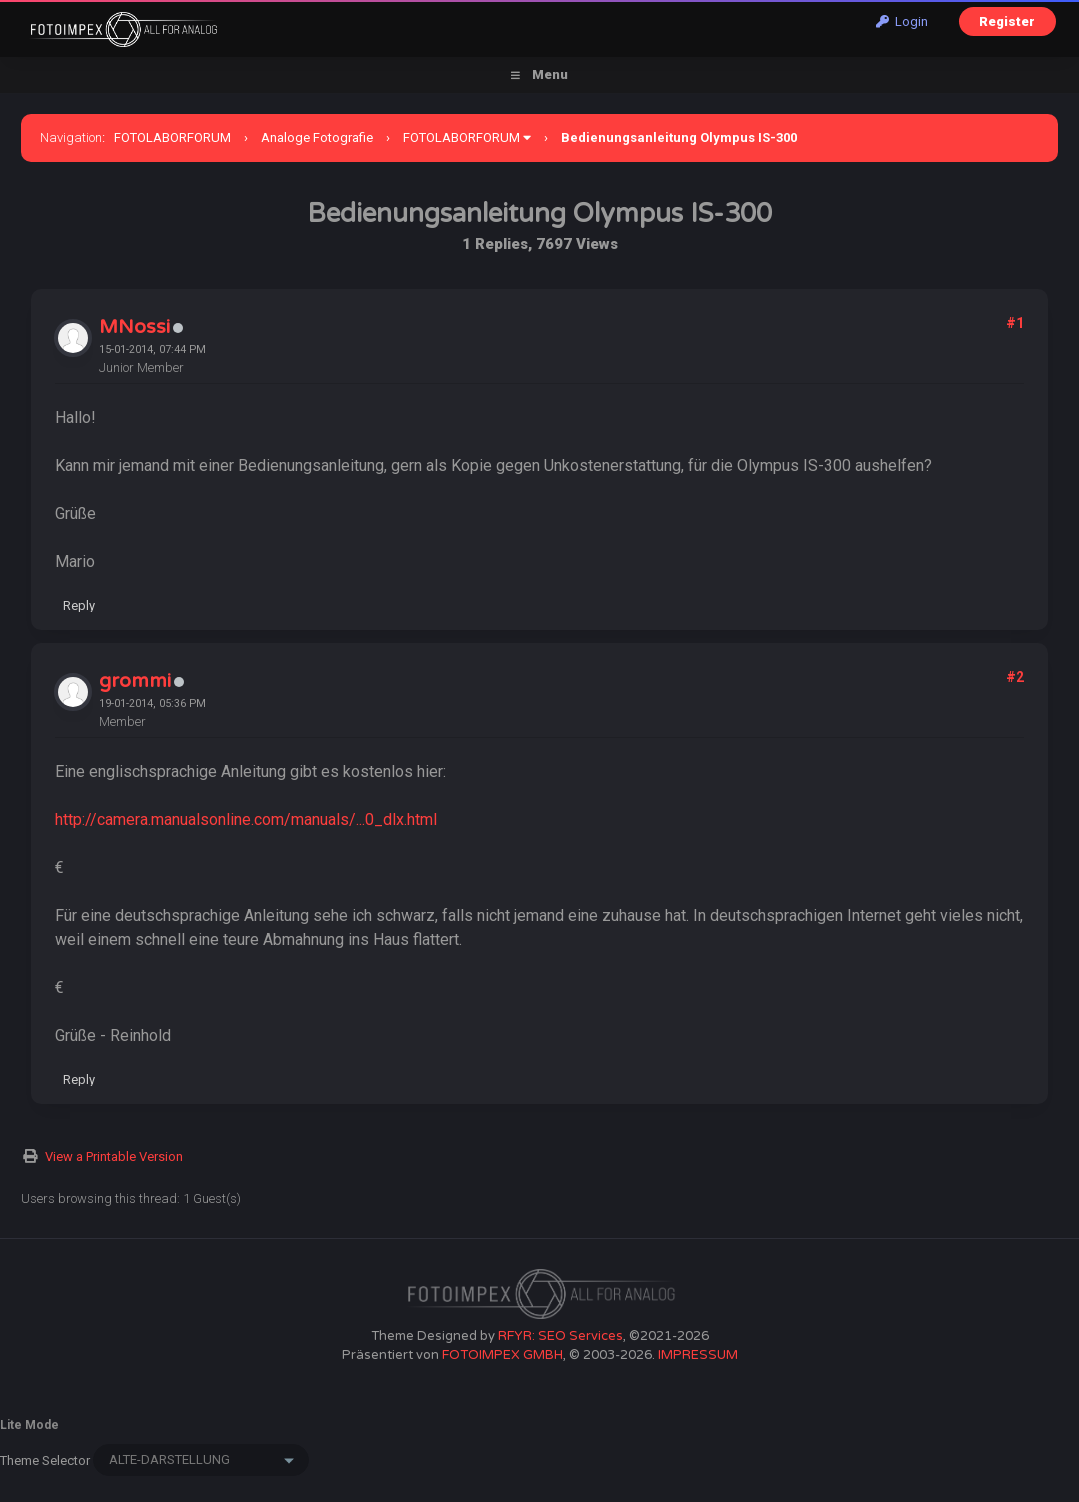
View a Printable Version (114, 1156)
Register (1007, 21)
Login (902, 21)
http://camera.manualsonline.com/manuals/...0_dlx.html (246, 819)
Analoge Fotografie (317, 137)
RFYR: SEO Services (560, 1336)
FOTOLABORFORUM (172, 137)
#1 (1015, 323)
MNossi (134, 327)
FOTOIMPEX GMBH (502, 1355)
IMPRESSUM (698, 1355)
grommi (135, 681)
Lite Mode (29, 1425)
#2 (1015, 677)
